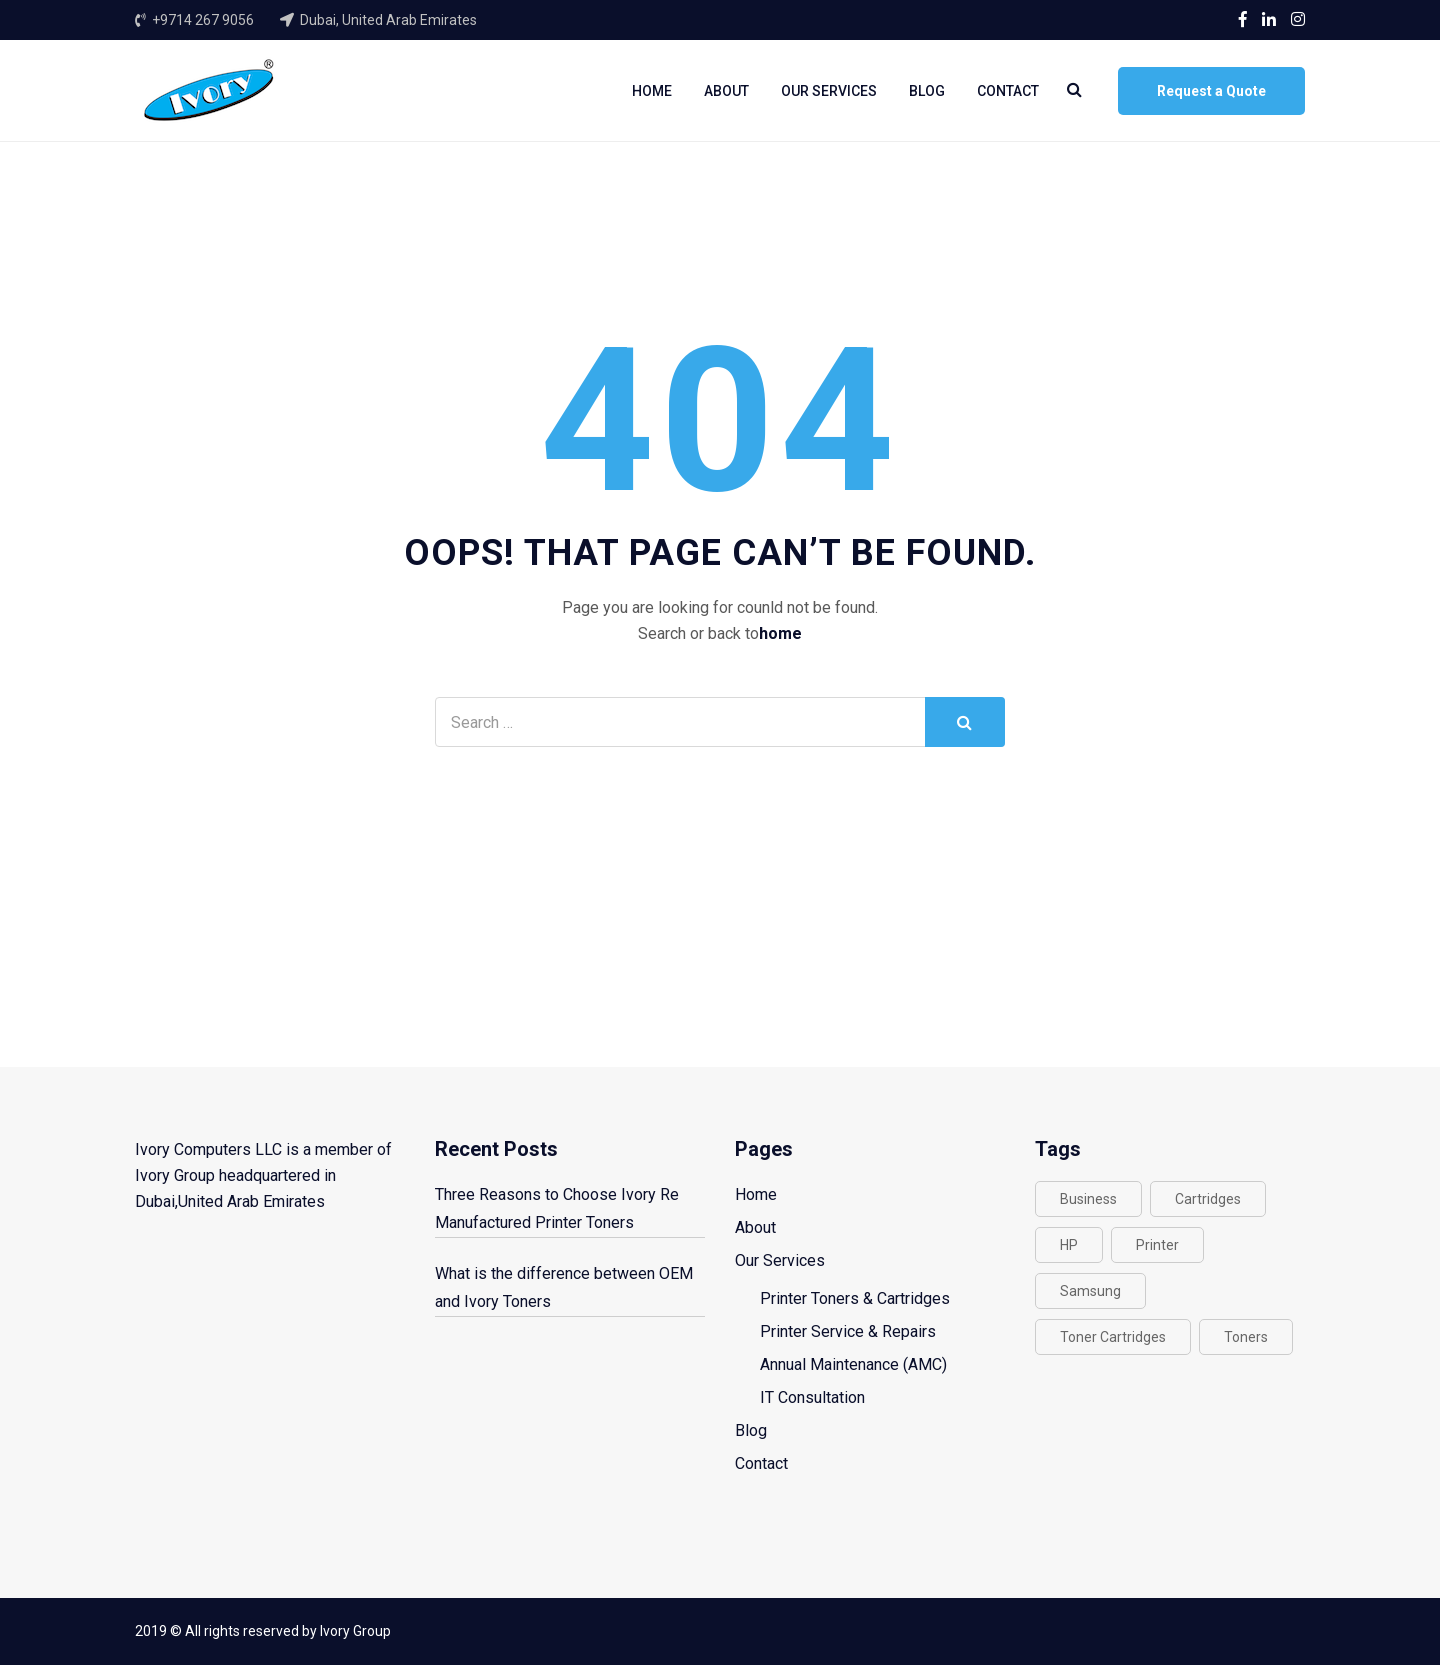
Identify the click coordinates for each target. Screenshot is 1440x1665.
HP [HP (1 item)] (1069, 1245)
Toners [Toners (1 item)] (1246, 1337)
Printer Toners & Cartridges (855, 1298)
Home (652, 91)
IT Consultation (812, 1397)
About (726, 91)
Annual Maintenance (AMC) (853, 1364)
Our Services (829, 91)
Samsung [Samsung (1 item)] (1090, 1291)
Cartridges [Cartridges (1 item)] (1208, 1199)
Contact (1008, 91)
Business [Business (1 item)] (1088, 1199)
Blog (927, 91)
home (780, 633)
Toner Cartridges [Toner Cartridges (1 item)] (1113, 1337)
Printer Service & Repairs (848, 1331)
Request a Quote (1211, 91)
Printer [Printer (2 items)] (1157, 1245)
